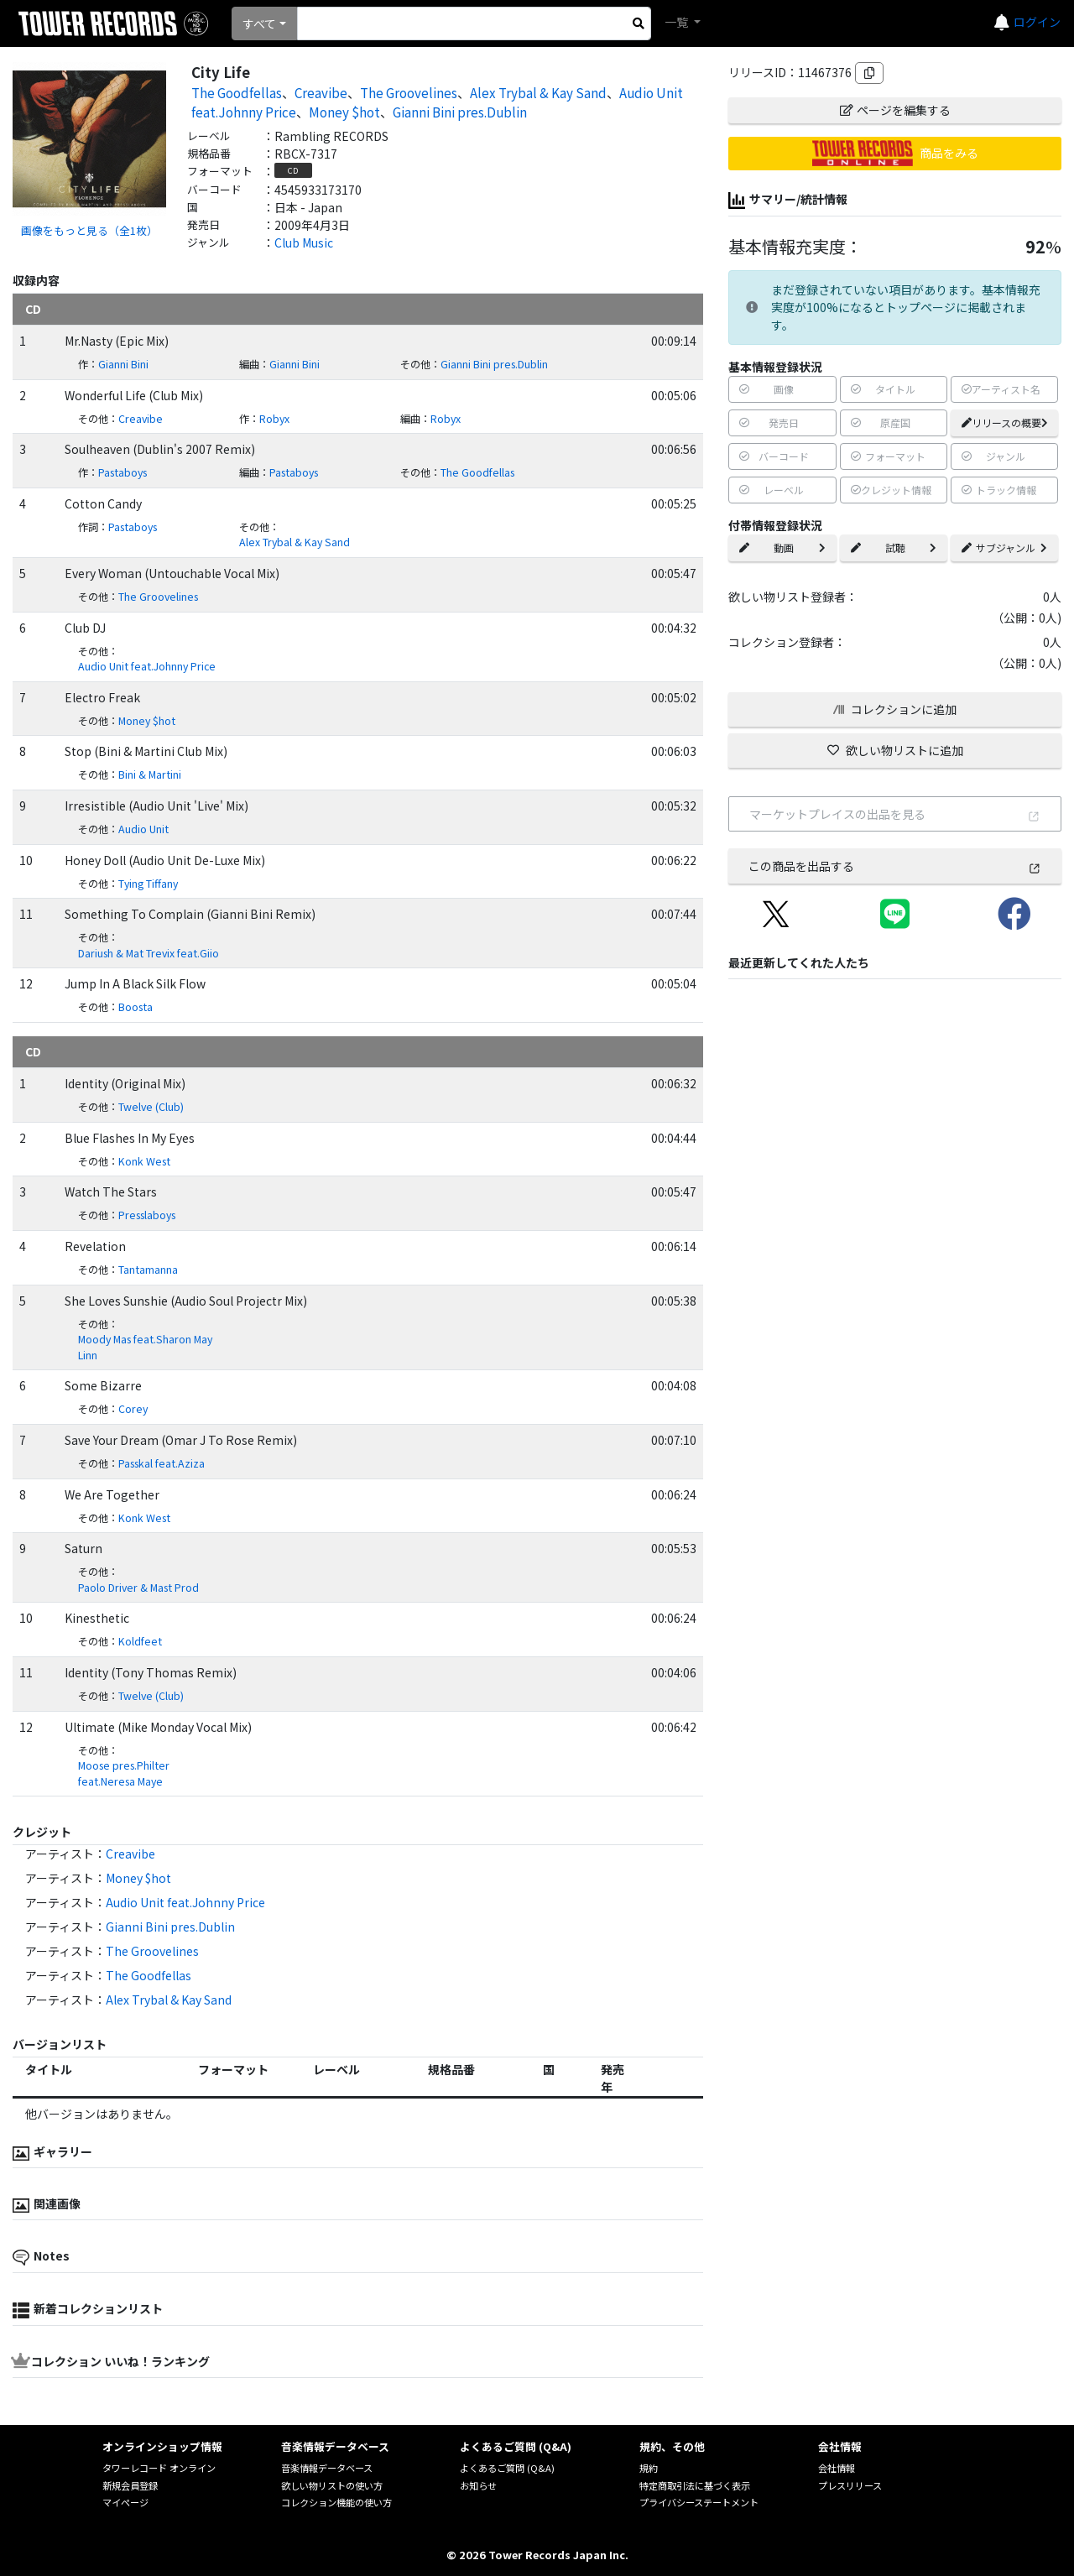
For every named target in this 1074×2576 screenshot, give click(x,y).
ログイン (1037, 21)
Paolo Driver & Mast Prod (138, 1587)
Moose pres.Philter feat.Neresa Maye (123, 1773)
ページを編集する (895, 110)
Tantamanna (148, 1269)
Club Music (303, 242)
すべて (259, 23)
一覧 (678, 21)
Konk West (144, 1161)
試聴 (893, 547)
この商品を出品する (894, 866)
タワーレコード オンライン (159, 2467)
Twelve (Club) (151, 1106)
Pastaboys (122, 472)
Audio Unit (143, 829)
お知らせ (478, 2485)
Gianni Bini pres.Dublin (460, 111)
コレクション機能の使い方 (336, 2502)
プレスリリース (850, 2485)
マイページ (125, 2502)
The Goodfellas (236, 92)
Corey (133, 1408)
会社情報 (836, 2467)
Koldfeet (140, 1641)
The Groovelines (408, 92)
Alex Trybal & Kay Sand (538, 92)
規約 (648, 2467)
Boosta (135, 1006)
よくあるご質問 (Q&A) (507, 2467)
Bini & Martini (149, 774)
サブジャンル (1004, 547)
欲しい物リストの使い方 (332, 2485)
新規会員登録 (130, 2485)
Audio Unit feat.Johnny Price (147, 666)
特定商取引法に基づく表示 (694, 2485)
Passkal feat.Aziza (161, 1463)
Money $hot (344, 111)
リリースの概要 (1005, 422)
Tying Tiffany (148, 883)
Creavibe (321, 92)
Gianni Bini (123, 364)
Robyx (274, 418)
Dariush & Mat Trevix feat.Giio (148, 953)
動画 (782, 547)
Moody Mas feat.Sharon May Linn (145, 1347)
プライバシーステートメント (699, 2502)
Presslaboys (146, 1215)
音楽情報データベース (327, 2467)
